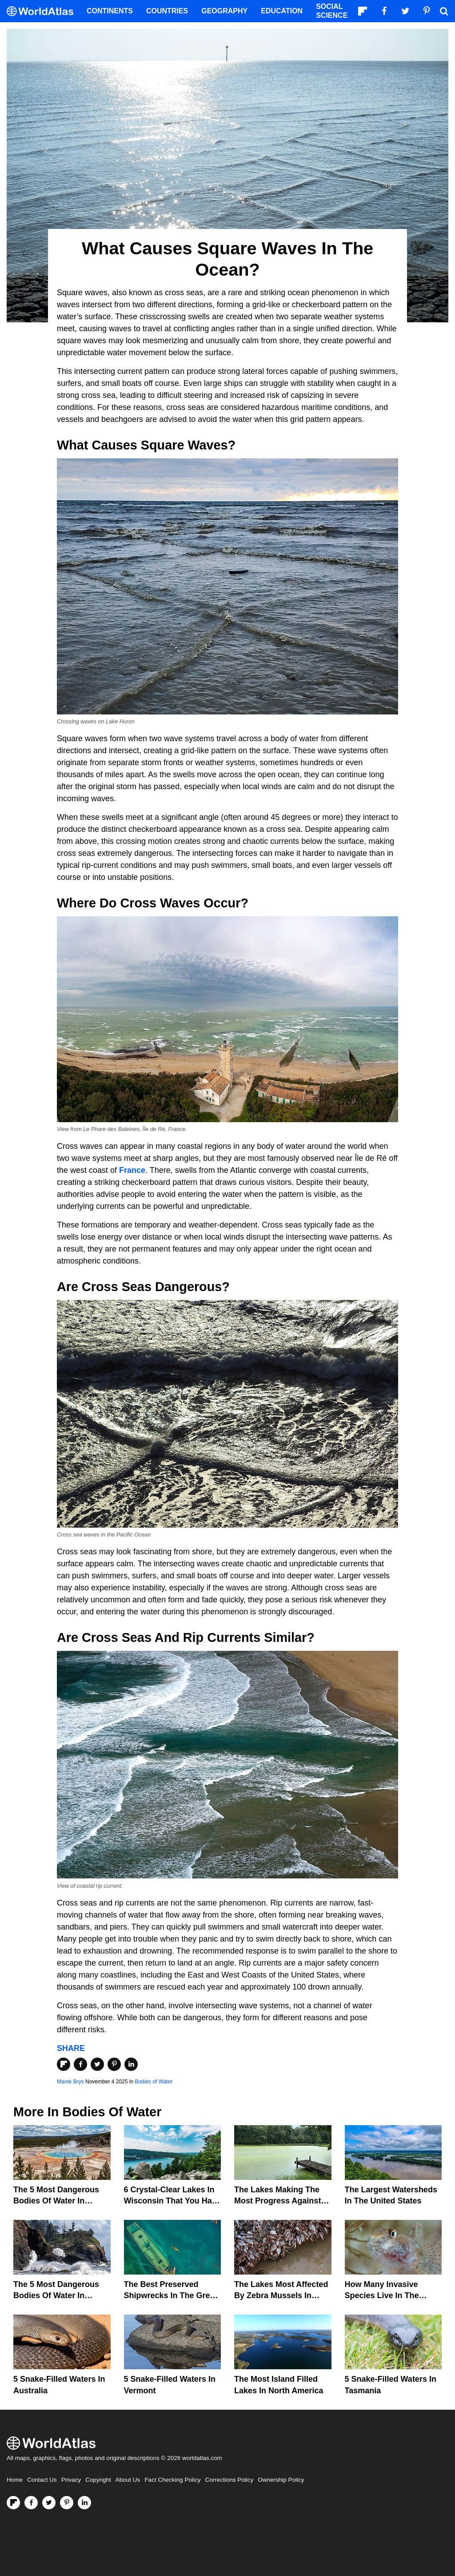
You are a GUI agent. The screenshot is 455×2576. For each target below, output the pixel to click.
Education (282, 11)
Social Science (331, 11)
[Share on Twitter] (97, 2064)
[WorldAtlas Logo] (43, 11)
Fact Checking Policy (172, 2479)
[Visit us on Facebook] (31, 2502)
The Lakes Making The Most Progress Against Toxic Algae (277, 2200)
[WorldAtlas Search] (443, 11)
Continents (110, 11)
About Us (128, 2479)
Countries (167, 11)
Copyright (98, 2479)
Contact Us (42, 2479)
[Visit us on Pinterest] (66, 2502)
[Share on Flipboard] (63, 2064)
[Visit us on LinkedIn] (84, 2502)
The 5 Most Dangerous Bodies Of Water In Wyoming (56, 2200)
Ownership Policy (281, 2479)
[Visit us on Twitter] (49, 2502)
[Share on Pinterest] (114, 2064)
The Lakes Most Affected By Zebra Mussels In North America (281, 2295)
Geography (224, 11)
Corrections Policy (229, 2479)
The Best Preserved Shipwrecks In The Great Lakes (170, 2295)
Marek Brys (70, 2081)
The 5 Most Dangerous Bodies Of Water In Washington (56, 2295)
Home (15, 2479)
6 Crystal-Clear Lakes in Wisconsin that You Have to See (172, 2200)
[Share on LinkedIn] (131, 2064)
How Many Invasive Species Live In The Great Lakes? (382, 2295)
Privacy (71, 2479)
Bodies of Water (153, 2081)
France (132, 1170)
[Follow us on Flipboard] (13, 2502)
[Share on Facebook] (80, 2064)
